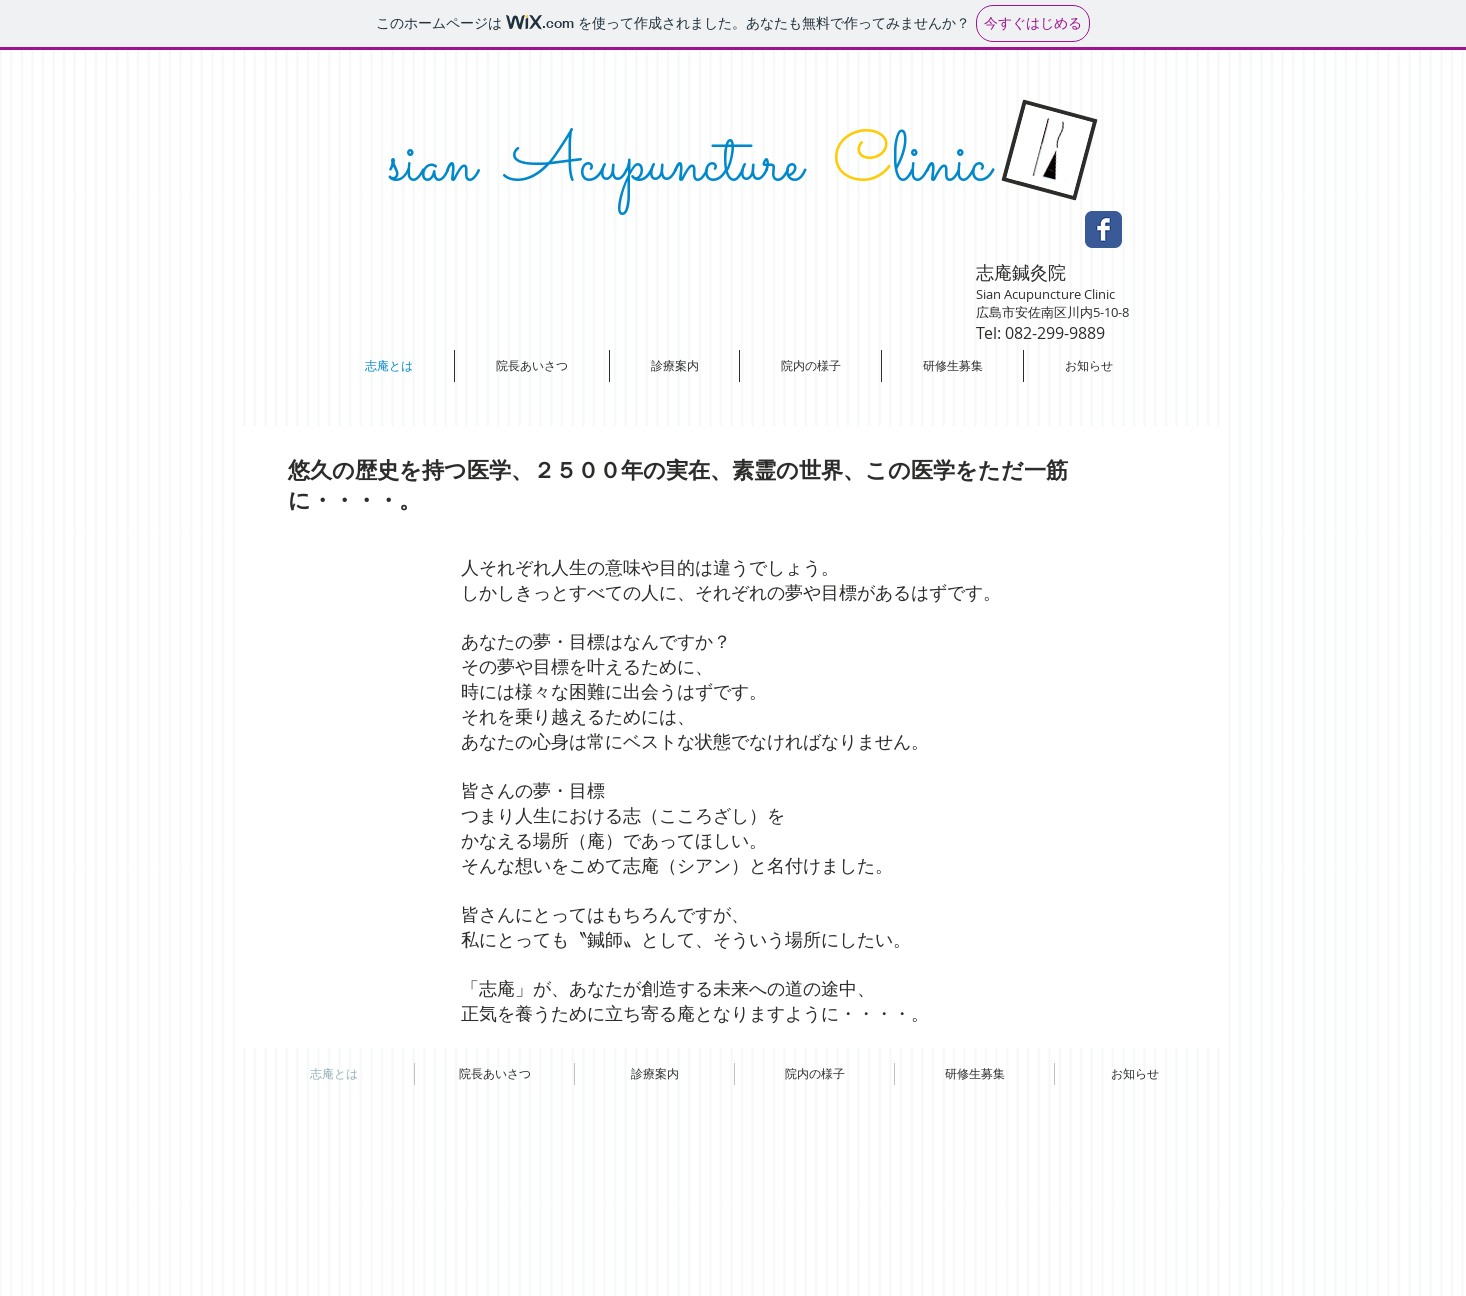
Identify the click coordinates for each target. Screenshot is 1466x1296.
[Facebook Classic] (1103, 229)
